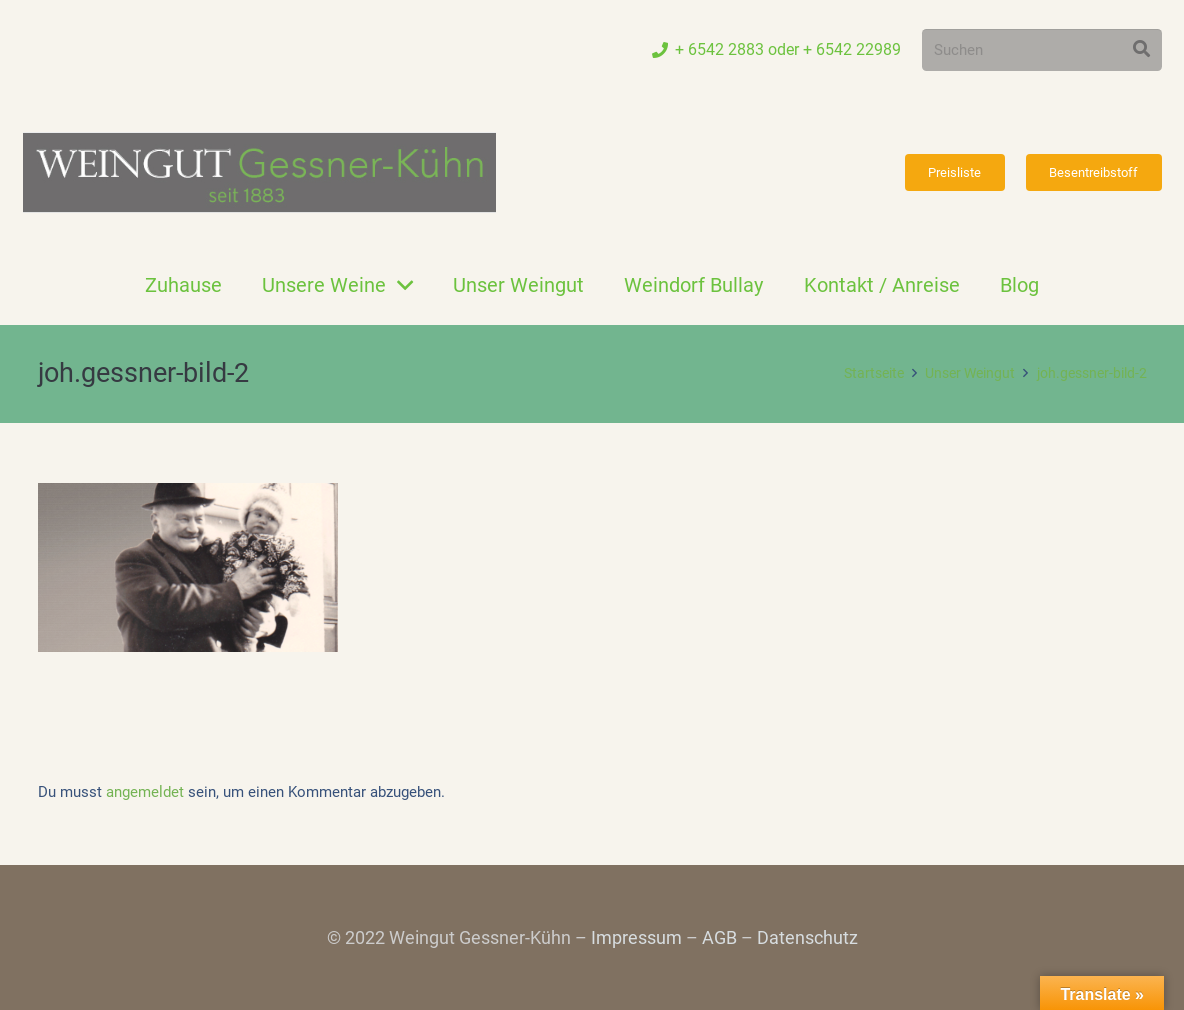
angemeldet (145, 792)
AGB (719, 937)
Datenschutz (807, 937)
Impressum (636, 937)
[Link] (259, 172)
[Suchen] (1042, 50)
